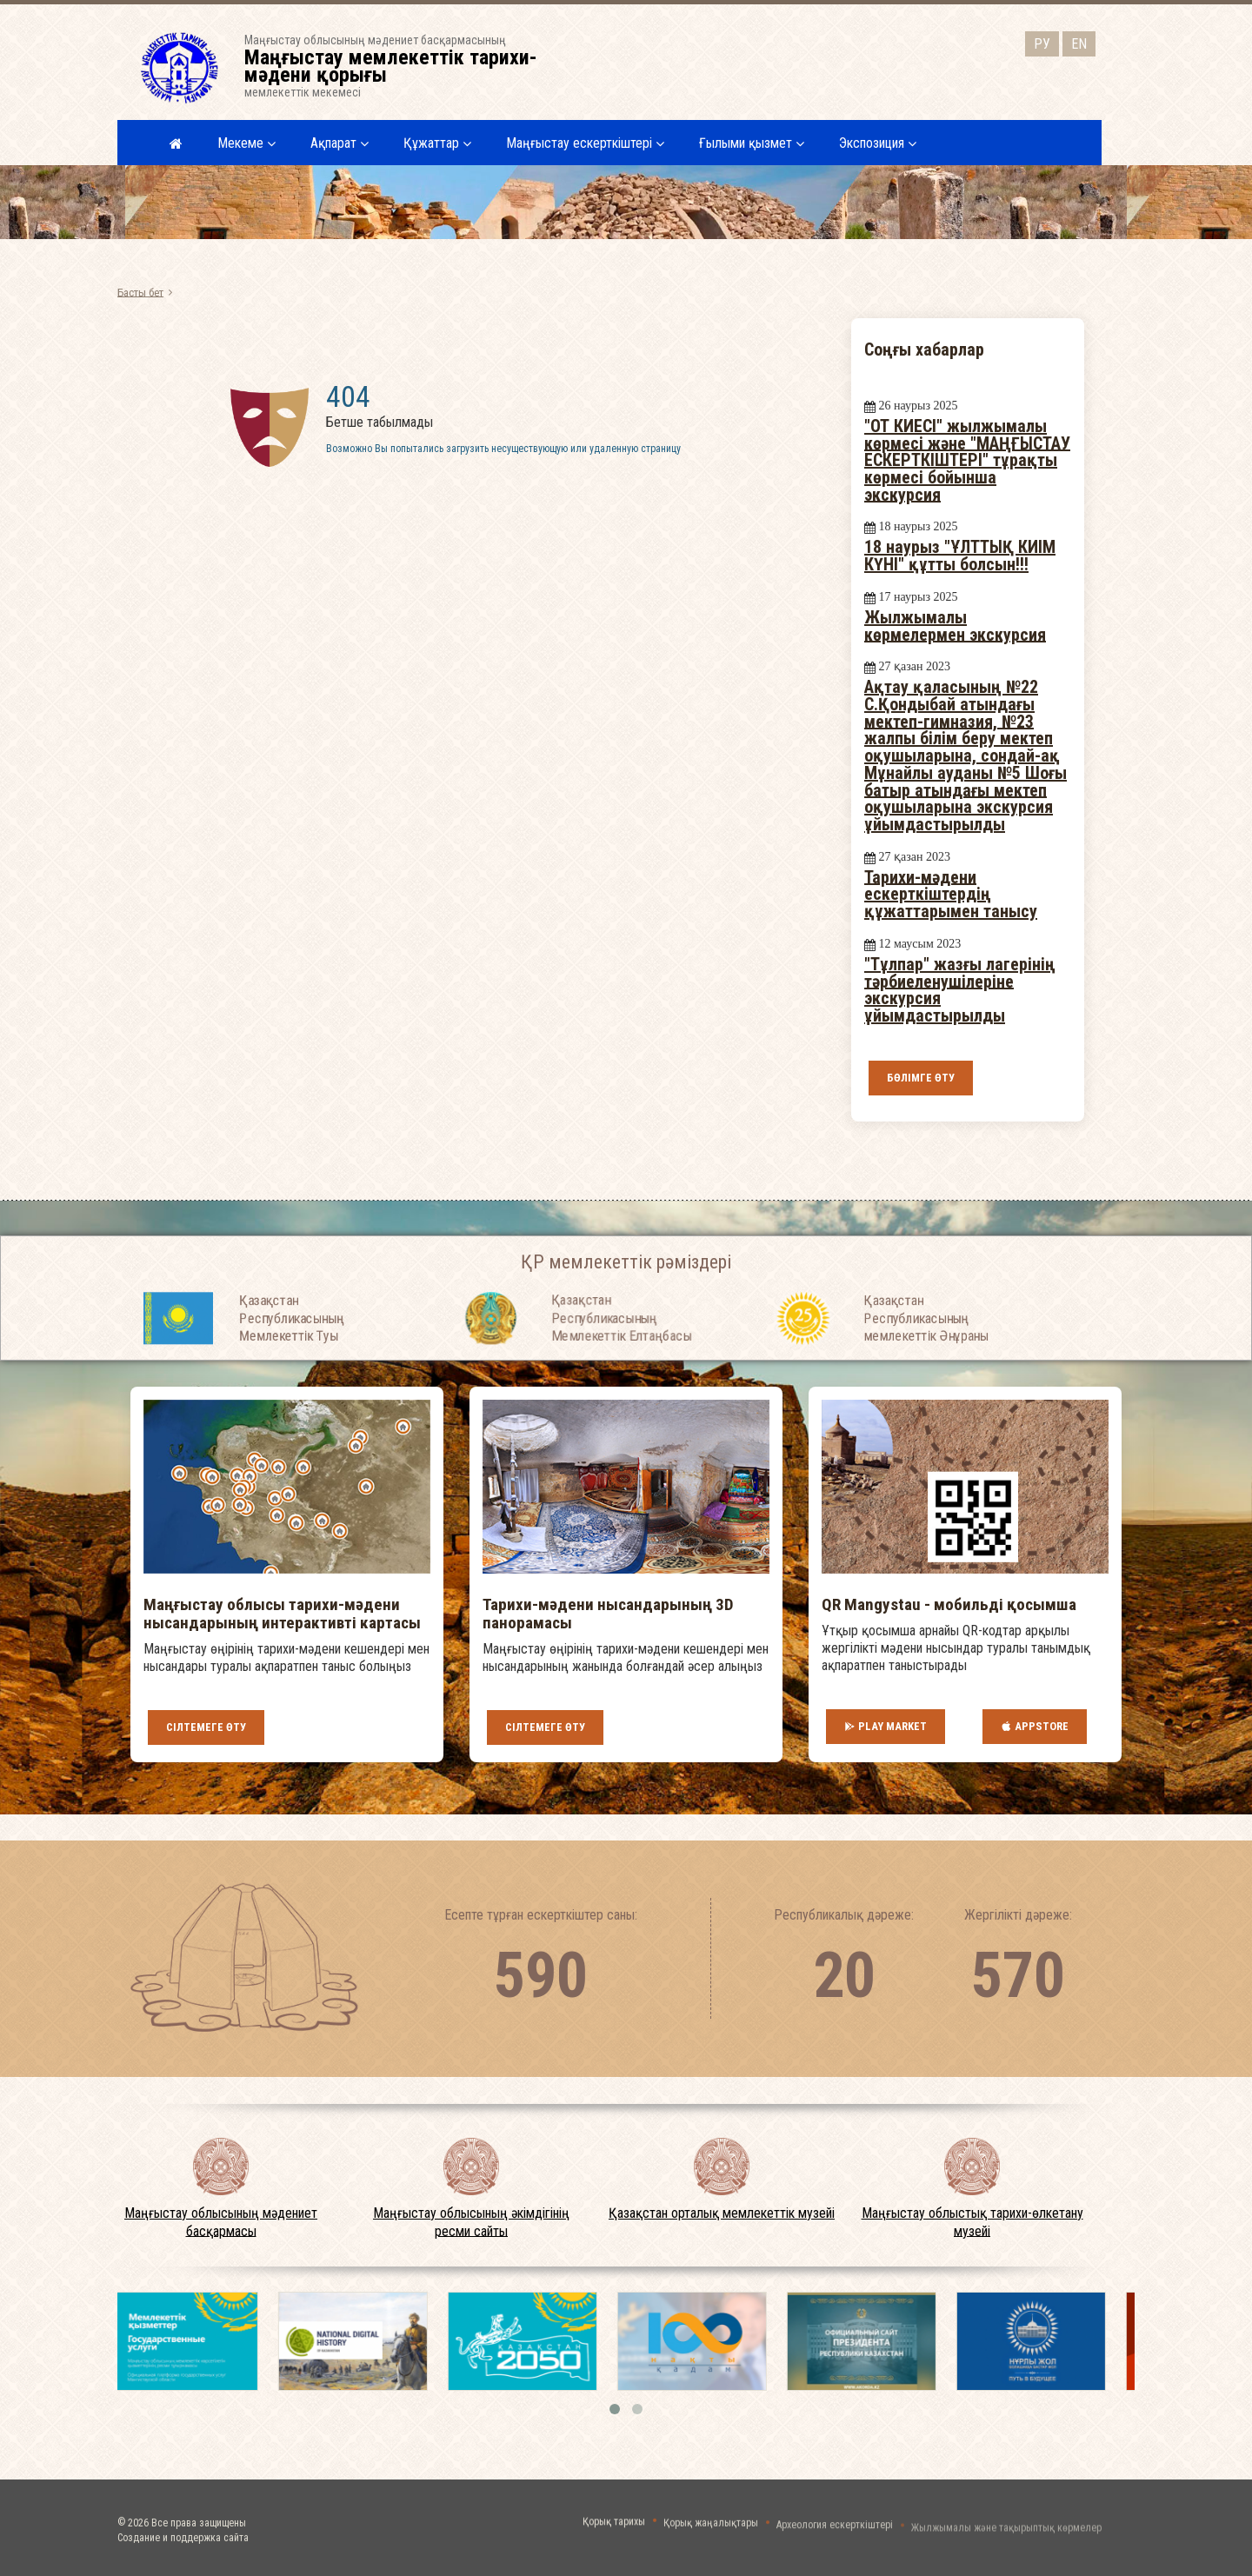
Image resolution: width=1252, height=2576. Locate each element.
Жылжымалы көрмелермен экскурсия (955, 626)
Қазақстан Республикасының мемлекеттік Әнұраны (926, 1365)
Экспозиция (877, 143)
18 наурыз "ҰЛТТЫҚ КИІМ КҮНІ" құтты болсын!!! (960, 555)
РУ (1042, 44)
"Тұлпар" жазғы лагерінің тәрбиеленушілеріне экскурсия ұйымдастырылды (960, 990)
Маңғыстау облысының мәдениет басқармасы (220, 2222)
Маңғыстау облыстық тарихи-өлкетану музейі (972, 2222)
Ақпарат (339, 143)
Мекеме (246, 143)
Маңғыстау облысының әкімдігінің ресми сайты (471, 2222)
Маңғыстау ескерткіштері (585, 143)
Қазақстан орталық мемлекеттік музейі (722, 2213)
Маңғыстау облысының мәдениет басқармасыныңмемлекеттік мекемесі (401, 66)
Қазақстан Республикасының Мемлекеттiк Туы (291, 1365)
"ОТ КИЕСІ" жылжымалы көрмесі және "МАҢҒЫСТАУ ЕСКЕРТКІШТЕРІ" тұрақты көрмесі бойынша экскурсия (967, 460)
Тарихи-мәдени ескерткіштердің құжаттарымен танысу (950, 893)
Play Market (885, 1727)
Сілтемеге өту (206, 1727)
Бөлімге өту (921, 1077)
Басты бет (140, 291)
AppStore (1035, 1727)
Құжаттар (437, 143)
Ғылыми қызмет (751, 143)
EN (1079, 44)
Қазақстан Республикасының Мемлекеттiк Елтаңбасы (621, 1365)
